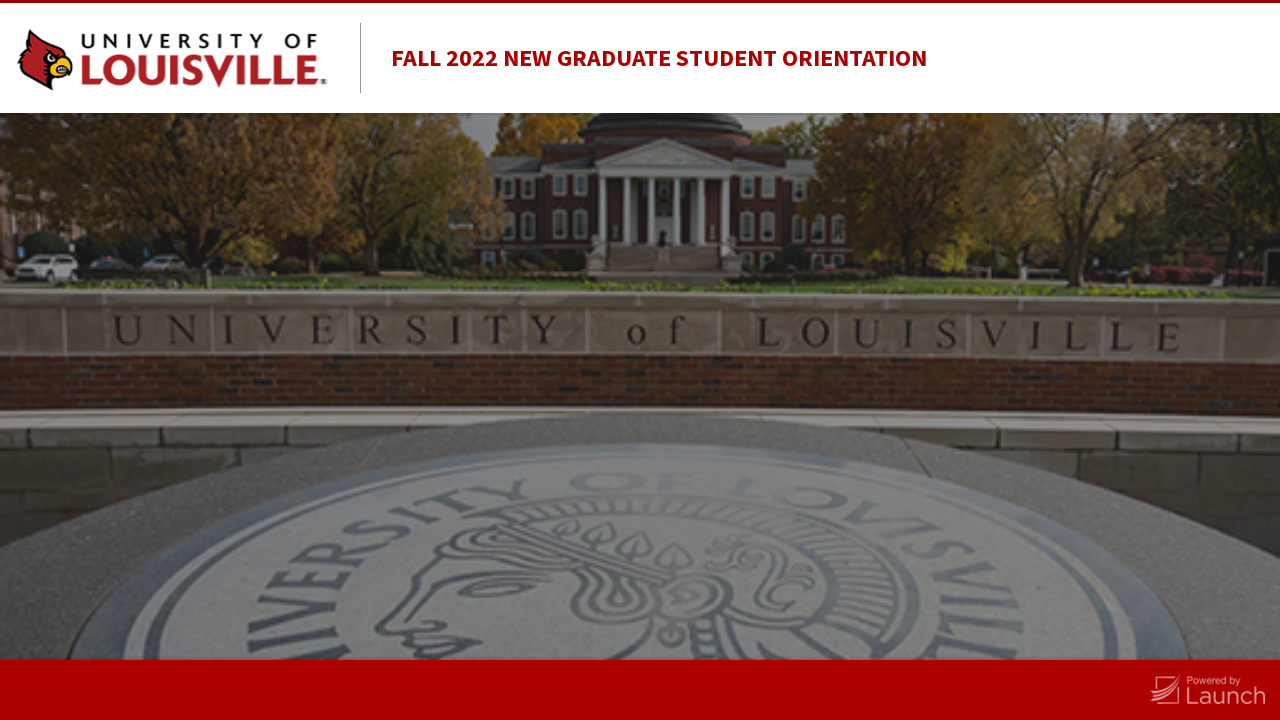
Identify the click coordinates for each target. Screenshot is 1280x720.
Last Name (712, 343)
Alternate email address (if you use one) (737, 548)
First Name (713, 271)
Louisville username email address (730, 435)
